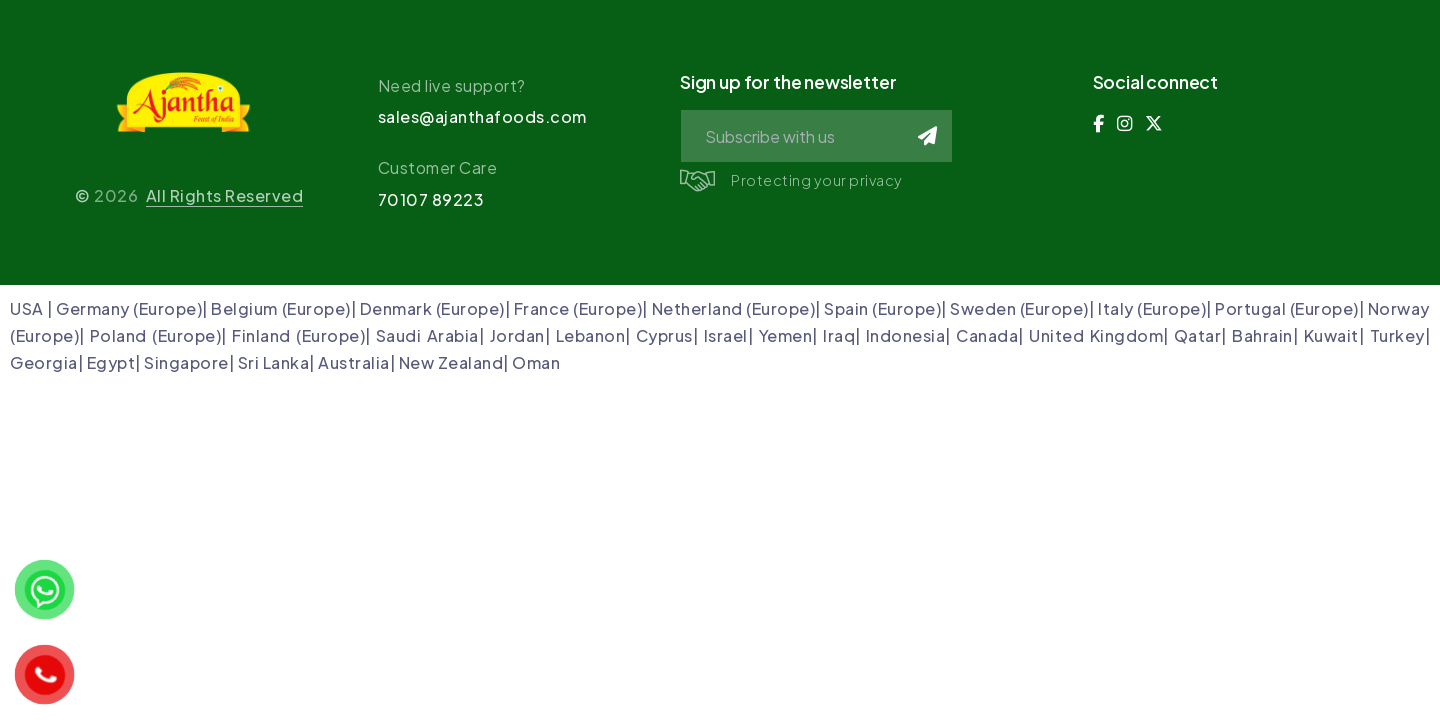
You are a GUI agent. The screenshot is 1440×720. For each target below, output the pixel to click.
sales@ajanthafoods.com (482, 116)
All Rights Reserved (225, 195)
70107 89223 (431, 199)
